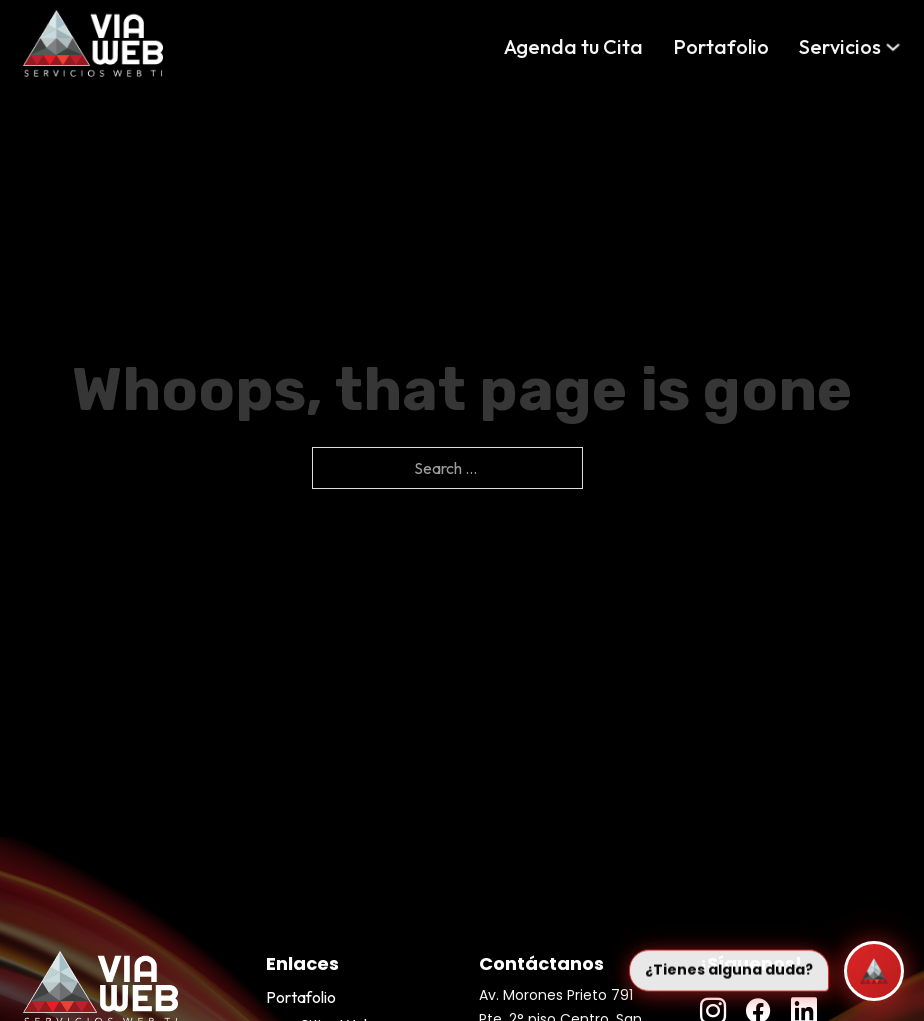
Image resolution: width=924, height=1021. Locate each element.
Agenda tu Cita (573, 46)
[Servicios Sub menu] (893, 47)
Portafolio (721, 46)
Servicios (840, 46)
